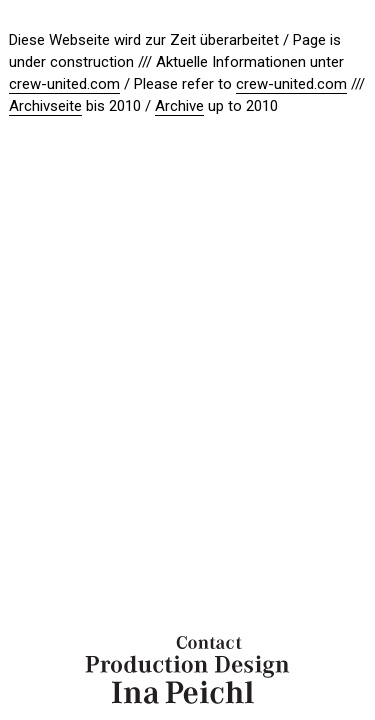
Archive (179, 106)
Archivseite (45, 106)
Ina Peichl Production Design (187, 670)
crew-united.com (64, 84)
